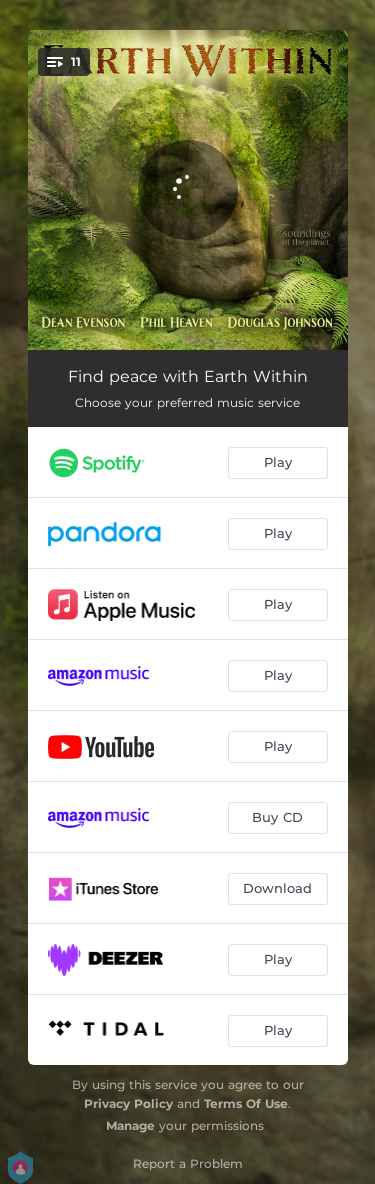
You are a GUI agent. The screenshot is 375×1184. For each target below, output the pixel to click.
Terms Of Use (246, 1103)
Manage (130, 1125)
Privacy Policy (128, 1103)
